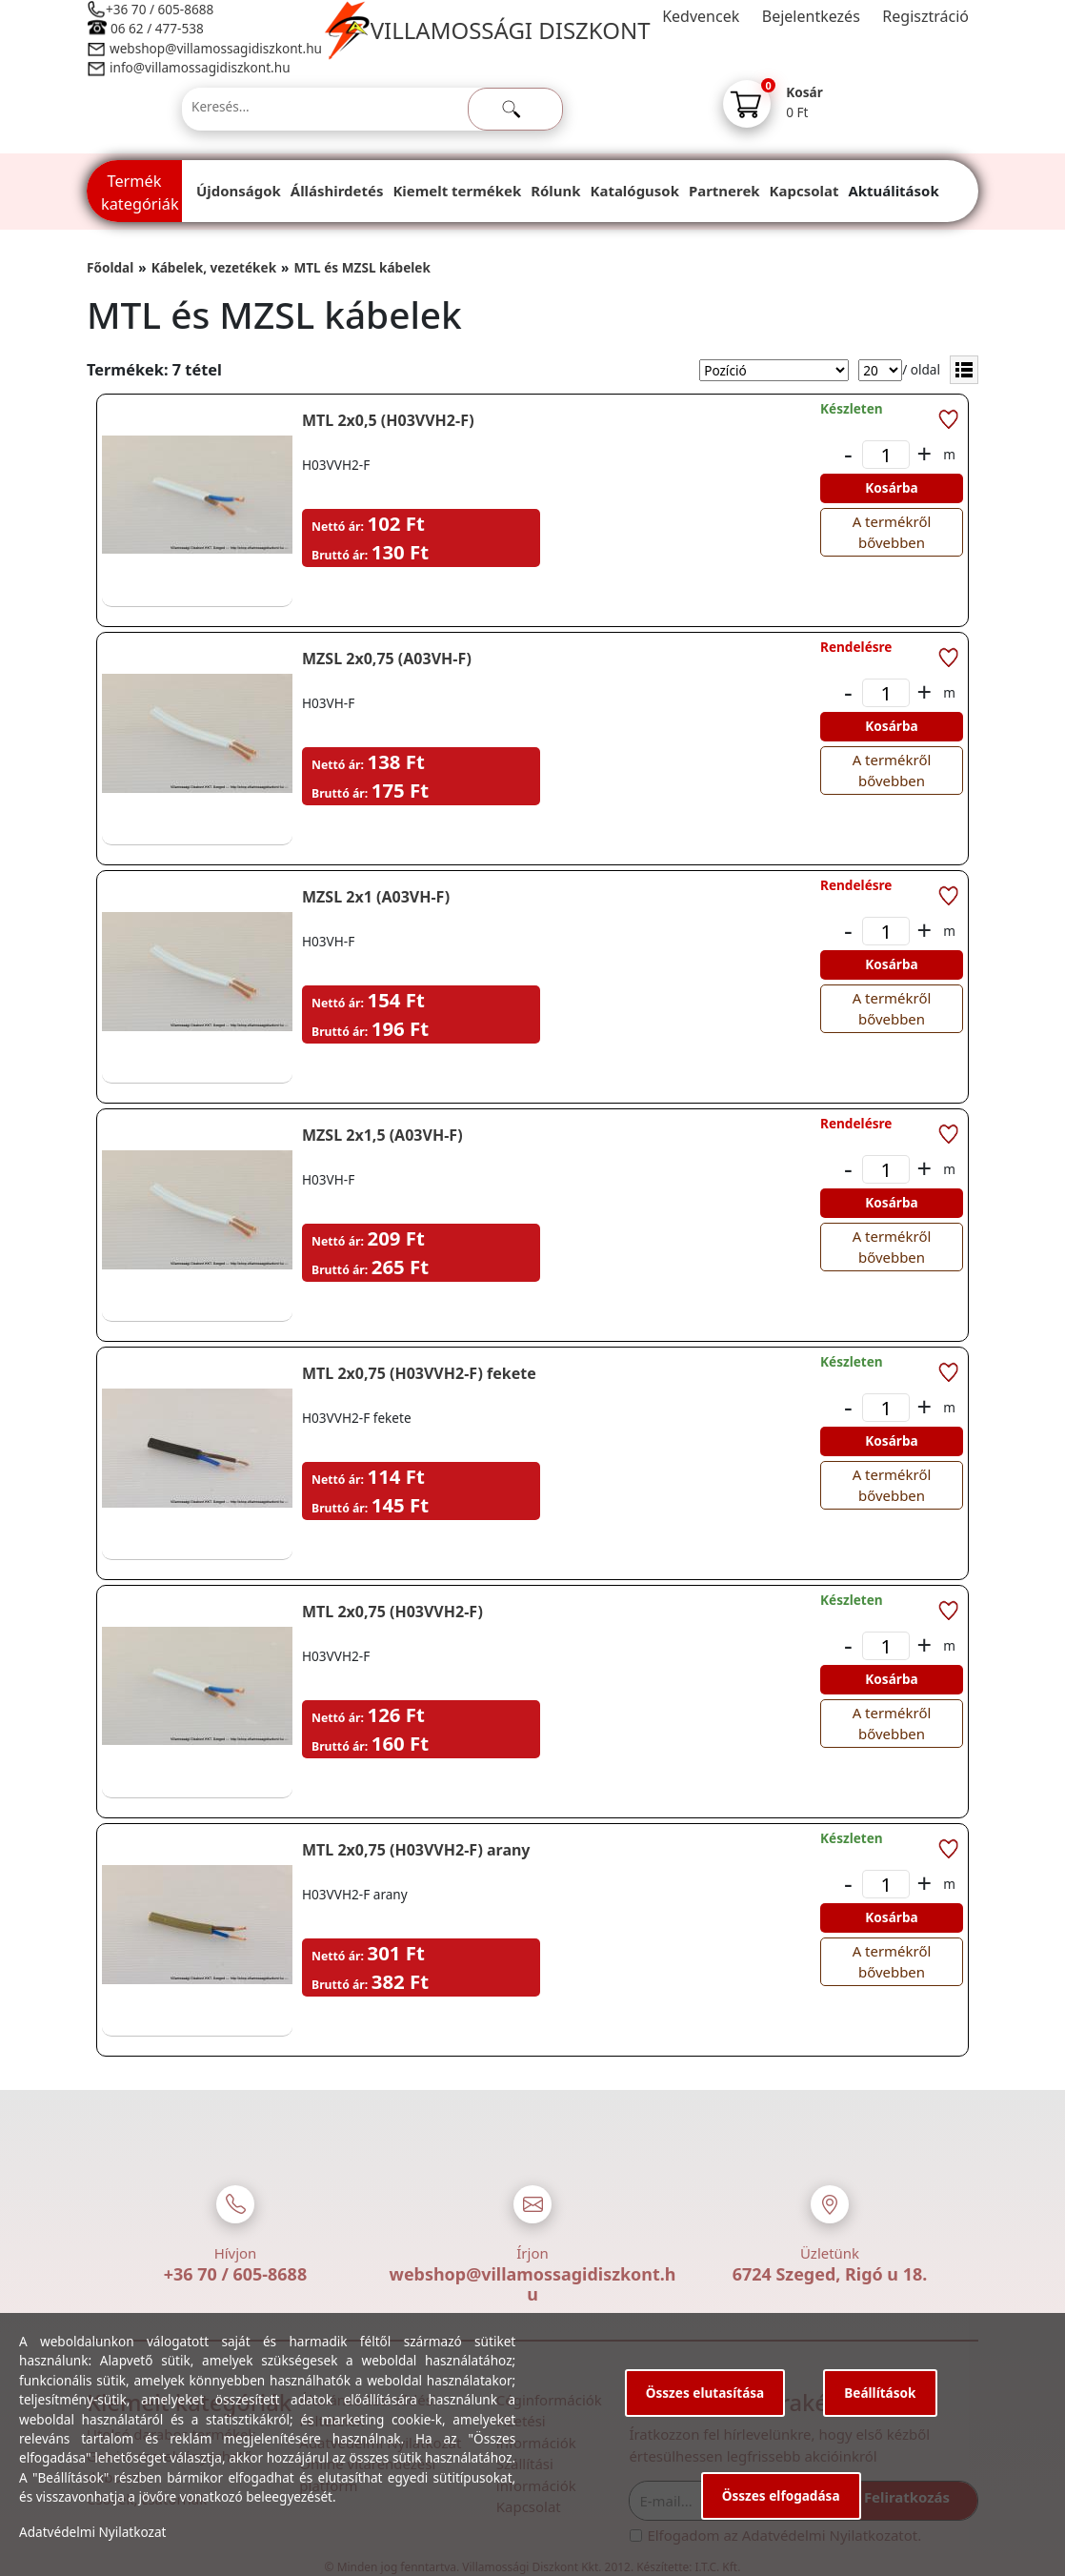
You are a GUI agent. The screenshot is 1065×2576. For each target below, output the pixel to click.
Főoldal (110, 267)
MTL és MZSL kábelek (361, 267)
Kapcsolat (804, 190)
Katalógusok (635, 190)
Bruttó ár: (339, 555)
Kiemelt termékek (456, 190)
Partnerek (724, 190)
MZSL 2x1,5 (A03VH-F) (382, 1135)
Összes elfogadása (781, 2495)
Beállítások (879, 2392)
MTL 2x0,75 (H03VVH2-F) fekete (419, 1373)
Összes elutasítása (705, 2392)
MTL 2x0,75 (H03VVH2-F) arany (416, 1849)
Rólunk (555, 190)
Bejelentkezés (811, 16)
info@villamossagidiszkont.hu (200, 67)
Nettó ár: (337, 526)
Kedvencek (700, 16)
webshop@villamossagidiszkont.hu (215, 48)
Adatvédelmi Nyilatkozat (93, 2532)
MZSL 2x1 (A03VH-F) (376, 896)
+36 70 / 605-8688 (159, 9)
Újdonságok (238, 190)
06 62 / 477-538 (157, 28)
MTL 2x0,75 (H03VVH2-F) (392, 1611)
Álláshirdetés (337, 190)
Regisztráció (925, 16)
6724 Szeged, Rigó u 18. (830, 2273)
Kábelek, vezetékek (213, 267)
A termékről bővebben (892, 532)
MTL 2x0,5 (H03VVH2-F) (388, 420)
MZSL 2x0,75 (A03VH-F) (387, 658)
